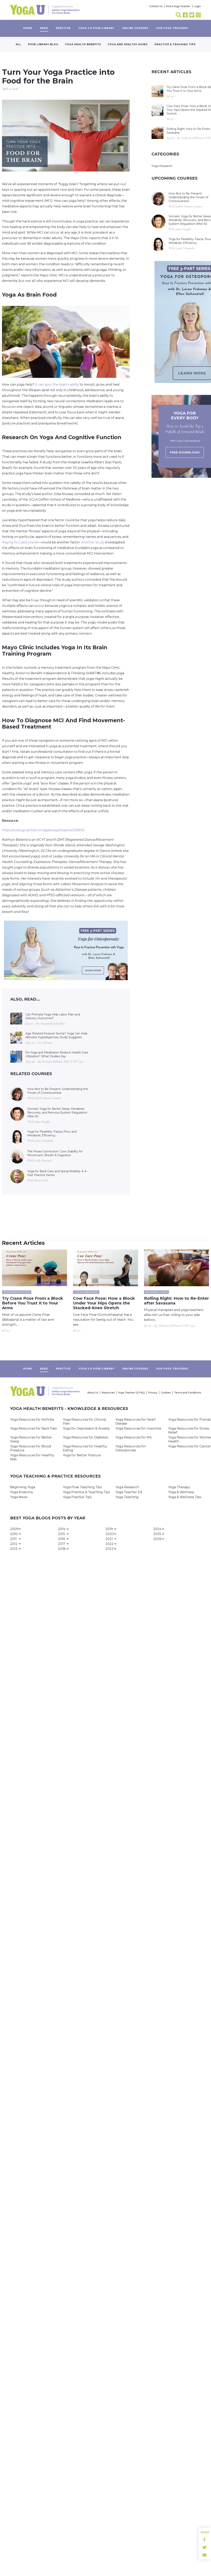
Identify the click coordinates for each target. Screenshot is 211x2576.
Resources (108, 1392)
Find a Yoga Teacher (178, 6)
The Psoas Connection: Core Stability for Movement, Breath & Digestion (55, 1153)
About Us (92, 1392)
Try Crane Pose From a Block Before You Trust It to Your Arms (32, 1303)
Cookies (166, 1392)
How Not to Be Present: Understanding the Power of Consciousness (57, 1091)
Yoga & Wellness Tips (184, 1497)
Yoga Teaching (127, 1497)
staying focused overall (20, 542)
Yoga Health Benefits (83, 44)
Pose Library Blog (43, 44)
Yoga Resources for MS (133, 1437)
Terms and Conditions (187, 1392)
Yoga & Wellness (181, 1492)
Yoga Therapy (179, 1487)
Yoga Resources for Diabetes (85, 1437)
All (18, 44)
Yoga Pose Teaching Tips (82, 1487)
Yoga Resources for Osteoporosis (130, 1448)
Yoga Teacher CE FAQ (131, 1392)
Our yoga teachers (172, 28)
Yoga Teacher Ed (128, 1492)
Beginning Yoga (22, 1487)
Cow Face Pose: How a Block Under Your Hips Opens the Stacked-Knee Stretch (104, 1303)
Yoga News (18, 1497)
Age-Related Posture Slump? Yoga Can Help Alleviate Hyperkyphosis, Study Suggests (56, 1035)
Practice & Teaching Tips (175, 44)
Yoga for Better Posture (82, 1455)
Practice (63, 28)
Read (44, 28)
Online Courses (135, 28)
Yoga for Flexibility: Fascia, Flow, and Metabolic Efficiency (52, 1133)
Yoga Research (162, 166)
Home (27, 28)
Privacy (152, 1392)
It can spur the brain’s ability (57, 384)
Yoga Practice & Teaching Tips (86, 1492)
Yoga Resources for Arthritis (32, 1419)
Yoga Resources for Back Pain (33, 1428)
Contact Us (155, 6)
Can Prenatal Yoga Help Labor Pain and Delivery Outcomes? (52, 1016)
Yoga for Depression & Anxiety (86, 1428)
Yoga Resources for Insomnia (138, 1428)
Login (197, 6)
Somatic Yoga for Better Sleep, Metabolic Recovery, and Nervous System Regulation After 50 (57, 1112)
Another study (93, 542)
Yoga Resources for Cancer (189, 1446)
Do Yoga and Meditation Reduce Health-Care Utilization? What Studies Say (56, 1054)
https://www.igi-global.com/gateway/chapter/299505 (43, 830)
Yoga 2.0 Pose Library (96, 28)
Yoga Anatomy (21, 1492)
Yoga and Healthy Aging (128, 44)
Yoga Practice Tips (77, 1497)
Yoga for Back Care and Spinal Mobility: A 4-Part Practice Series (57, 1173)
